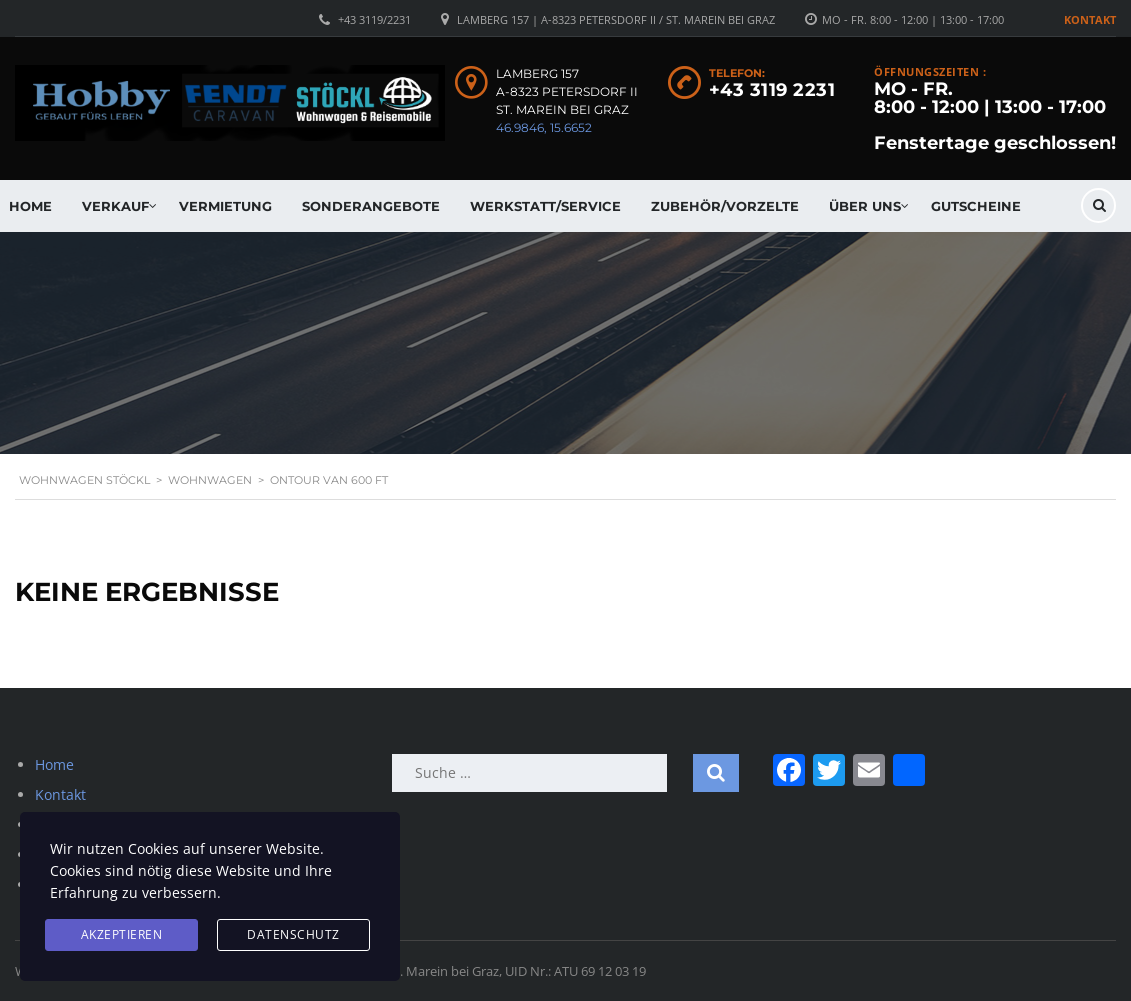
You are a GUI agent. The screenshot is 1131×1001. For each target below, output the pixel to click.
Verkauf (115, 206)
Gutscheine (976, 206)
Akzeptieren (122, 934)
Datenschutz (293, 934)
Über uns (865, 206)
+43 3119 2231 (772, 90)
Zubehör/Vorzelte (725, 206)
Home (54, 764)
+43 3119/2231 (374, 19)
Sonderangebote (371, 206)
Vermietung (225, 206)
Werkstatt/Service (545, 206)
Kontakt (1090, 19)
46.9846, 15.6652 (544, 127)
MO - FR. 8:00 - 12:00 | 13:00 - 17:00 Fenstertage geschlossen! (995, 116)
